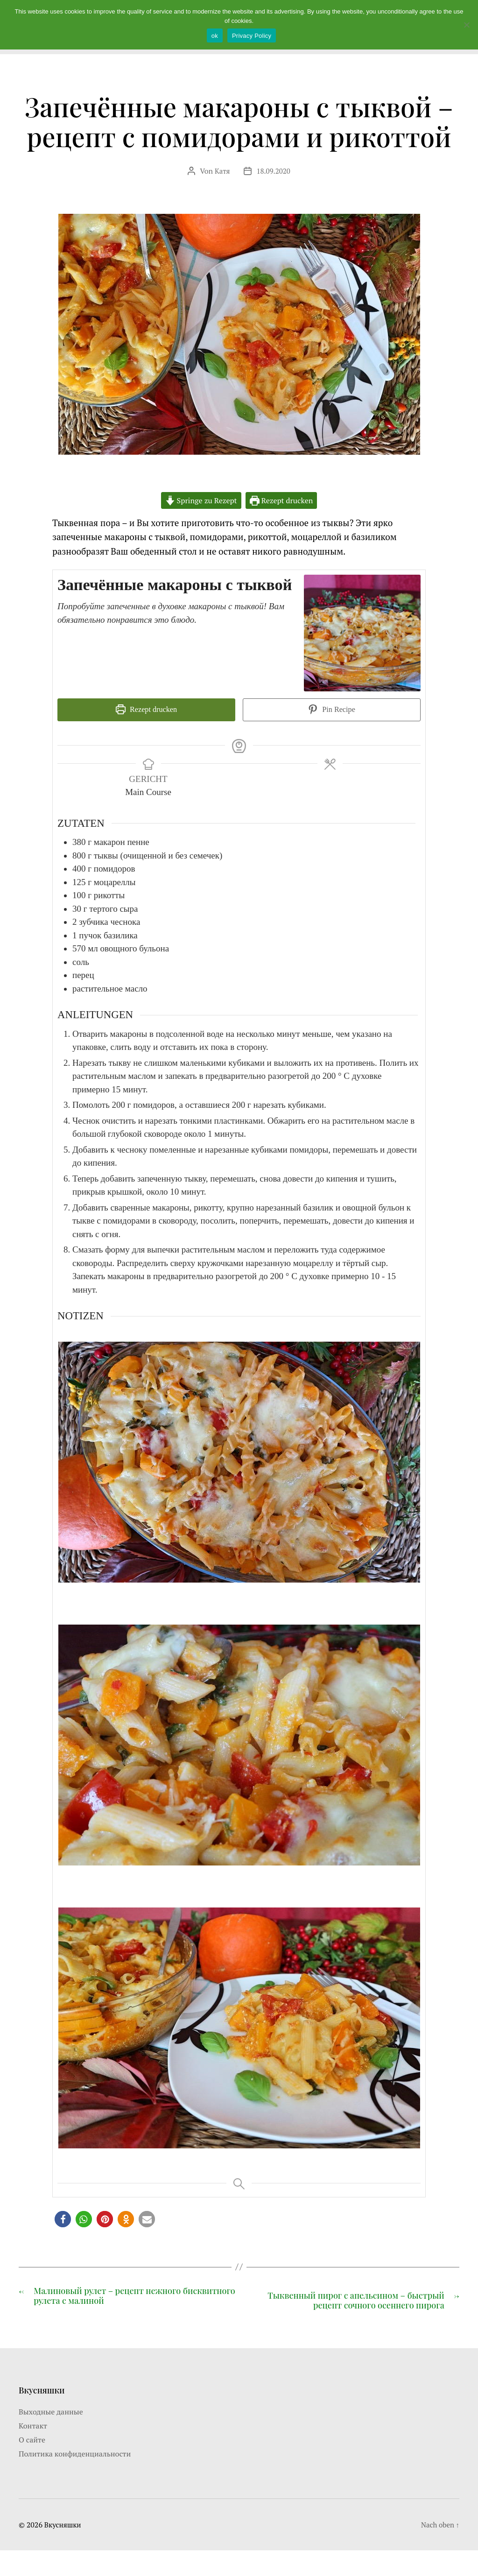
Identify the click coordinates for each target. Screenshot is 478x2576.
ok (214, 35)
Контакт (34, 2450)
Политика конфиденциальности (82, 2479)
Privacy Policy (251, 35)
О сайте (34, 2464)
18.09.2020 (274, 185)
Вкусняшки (64, 2550)
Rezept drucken (283, 514)
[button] (63, 2229)
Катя (221, 185)
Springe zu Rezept (199, 514)
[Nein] (466, 24)
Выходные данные (55, 2436)
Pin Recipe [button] (331, 724)
